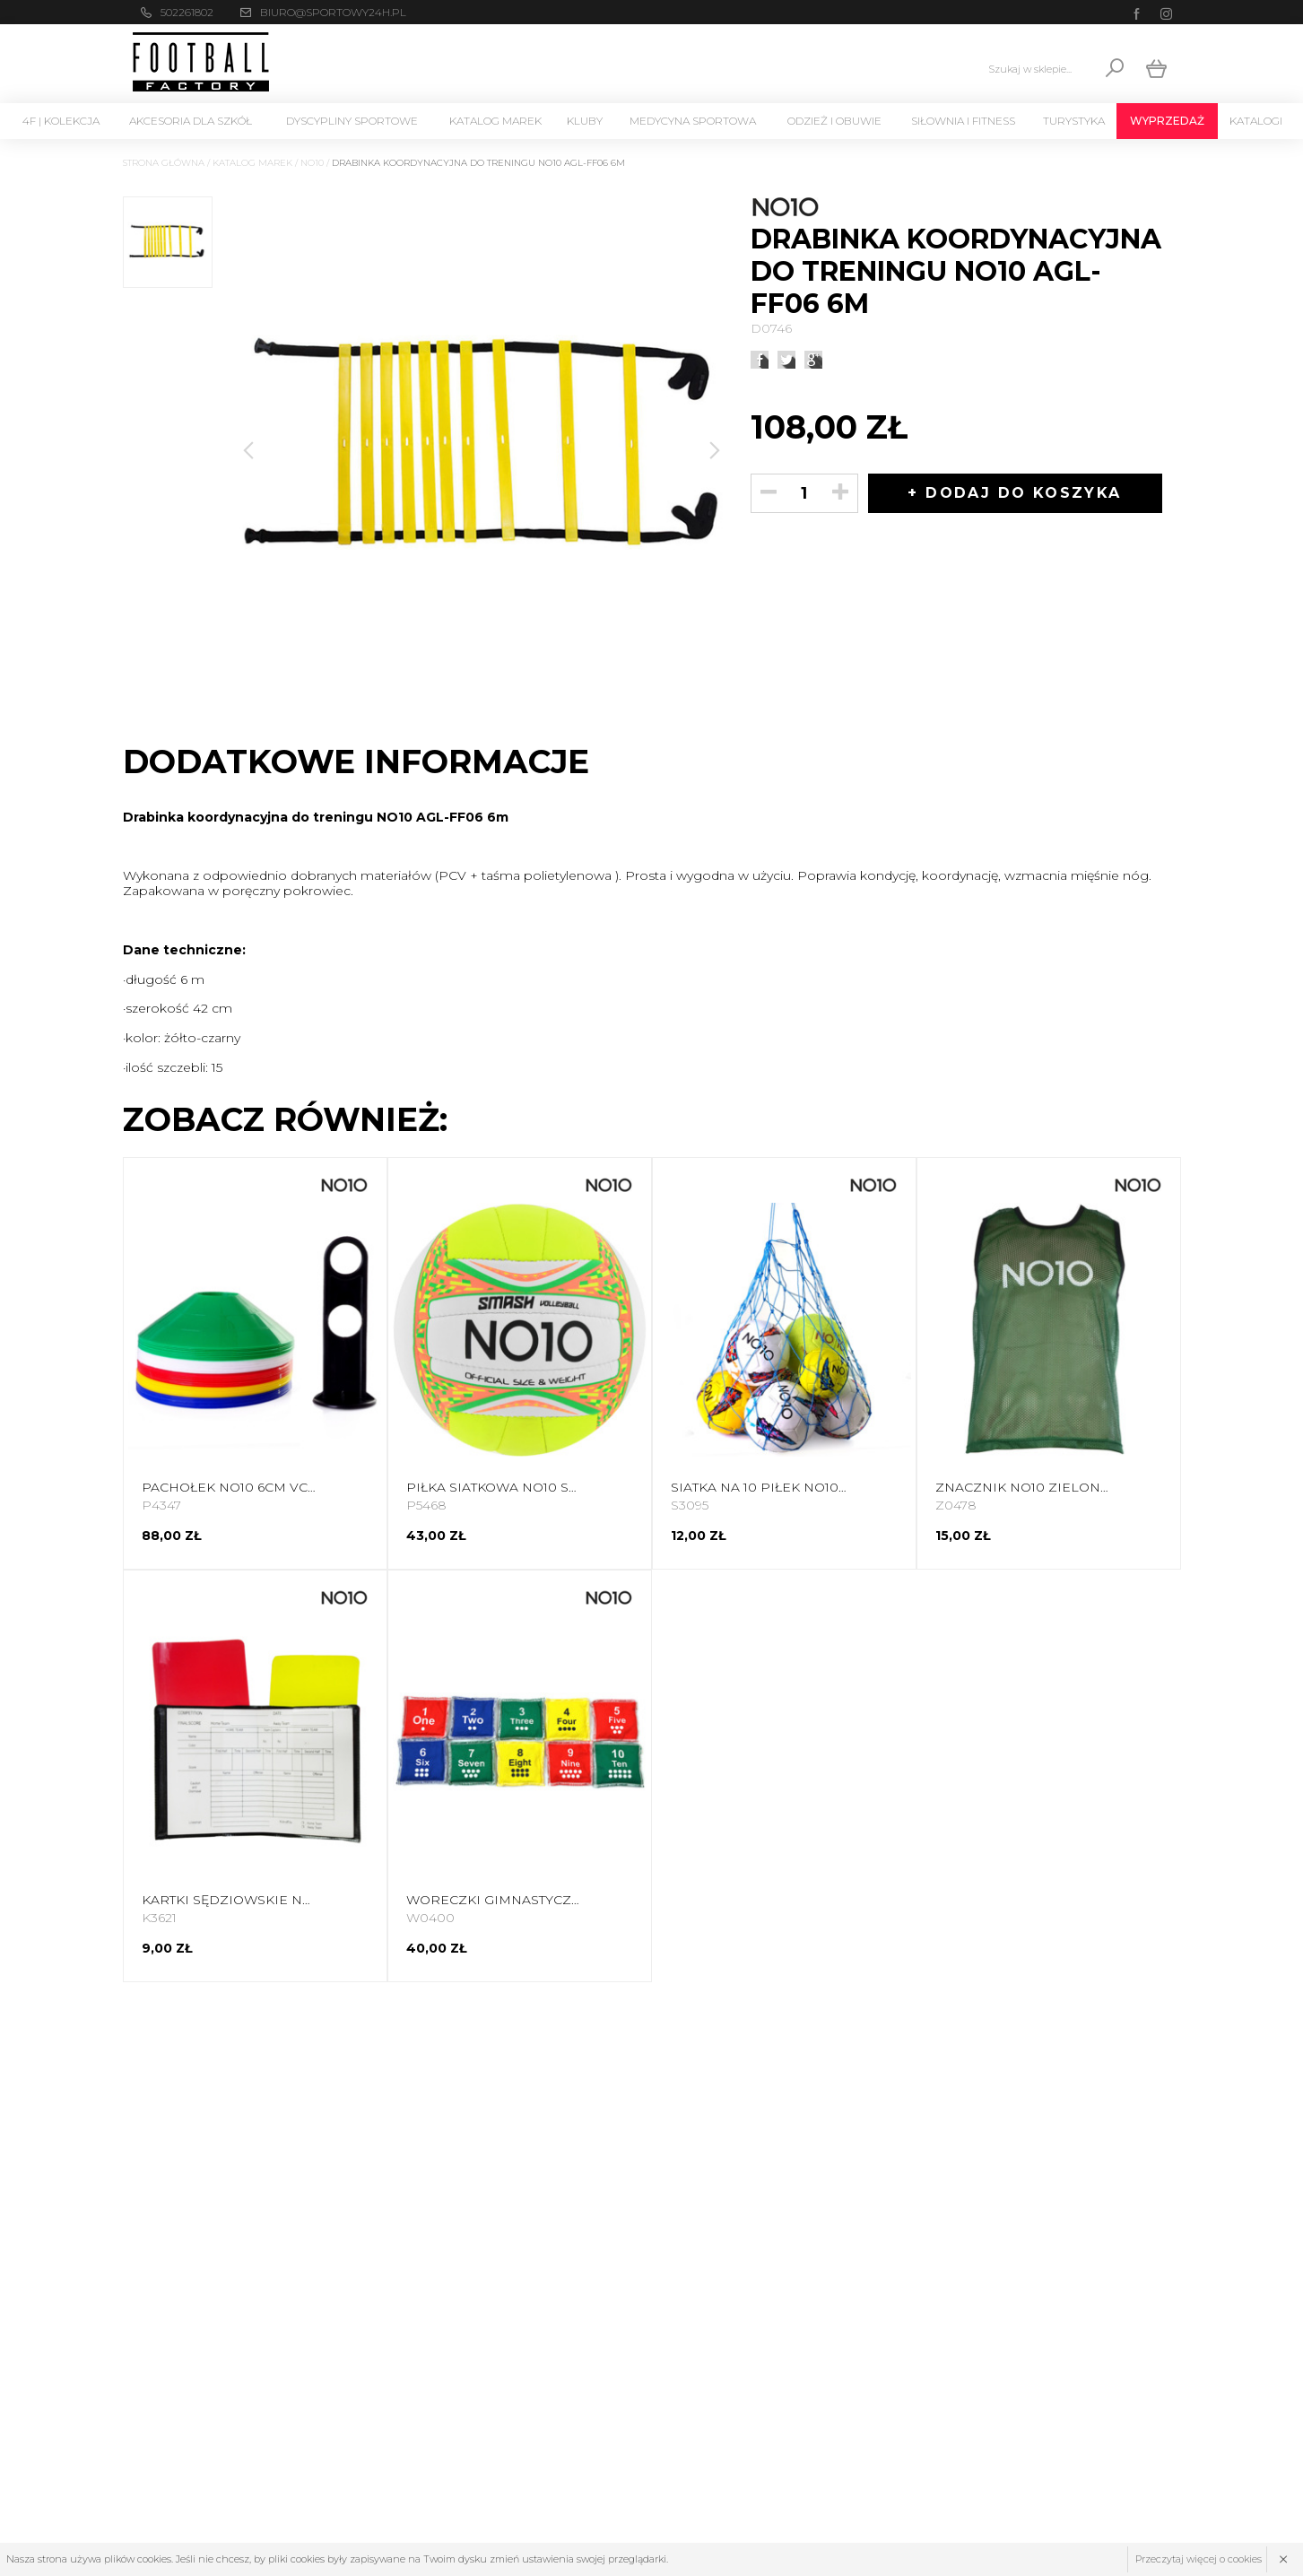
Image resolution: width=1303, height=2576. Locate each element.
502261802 (187, 12)
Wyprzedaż (1167, 120)
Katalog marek (495, 120)
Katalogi (1255, 120)
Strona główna (163, 163)
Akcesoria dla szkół (190, 120)
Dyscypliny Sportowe (352, 120)
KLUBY (585, 120)
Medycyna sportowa (693, 120)
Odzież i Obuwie (834, 120)
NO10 (312, 163)
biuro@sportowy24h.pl (333, 12)
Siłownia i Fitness (963, 120)
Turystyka (1074, 120)
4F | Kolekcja (61, 120)
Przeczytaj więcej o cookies (1198, 2559)
